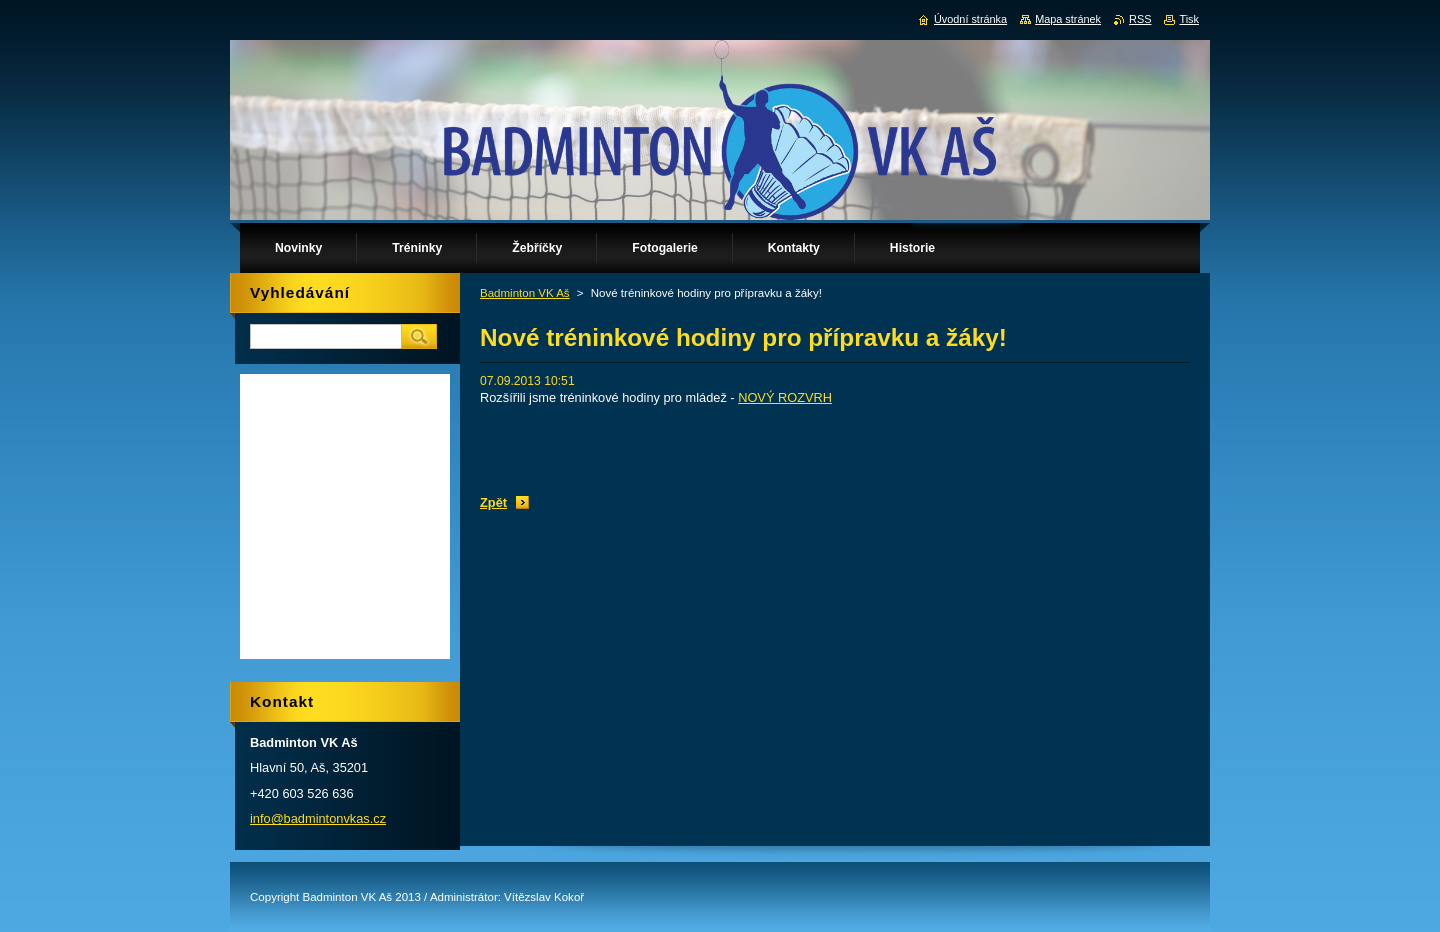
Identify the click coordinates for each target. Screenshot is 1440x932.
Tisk (1189, 19)
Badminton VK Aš (525, 293)
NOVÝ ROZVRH (785, 397)
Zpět (493, 502)
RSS (1140, 19)
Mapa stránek (1068, 19)
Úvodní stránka (970, 19)
